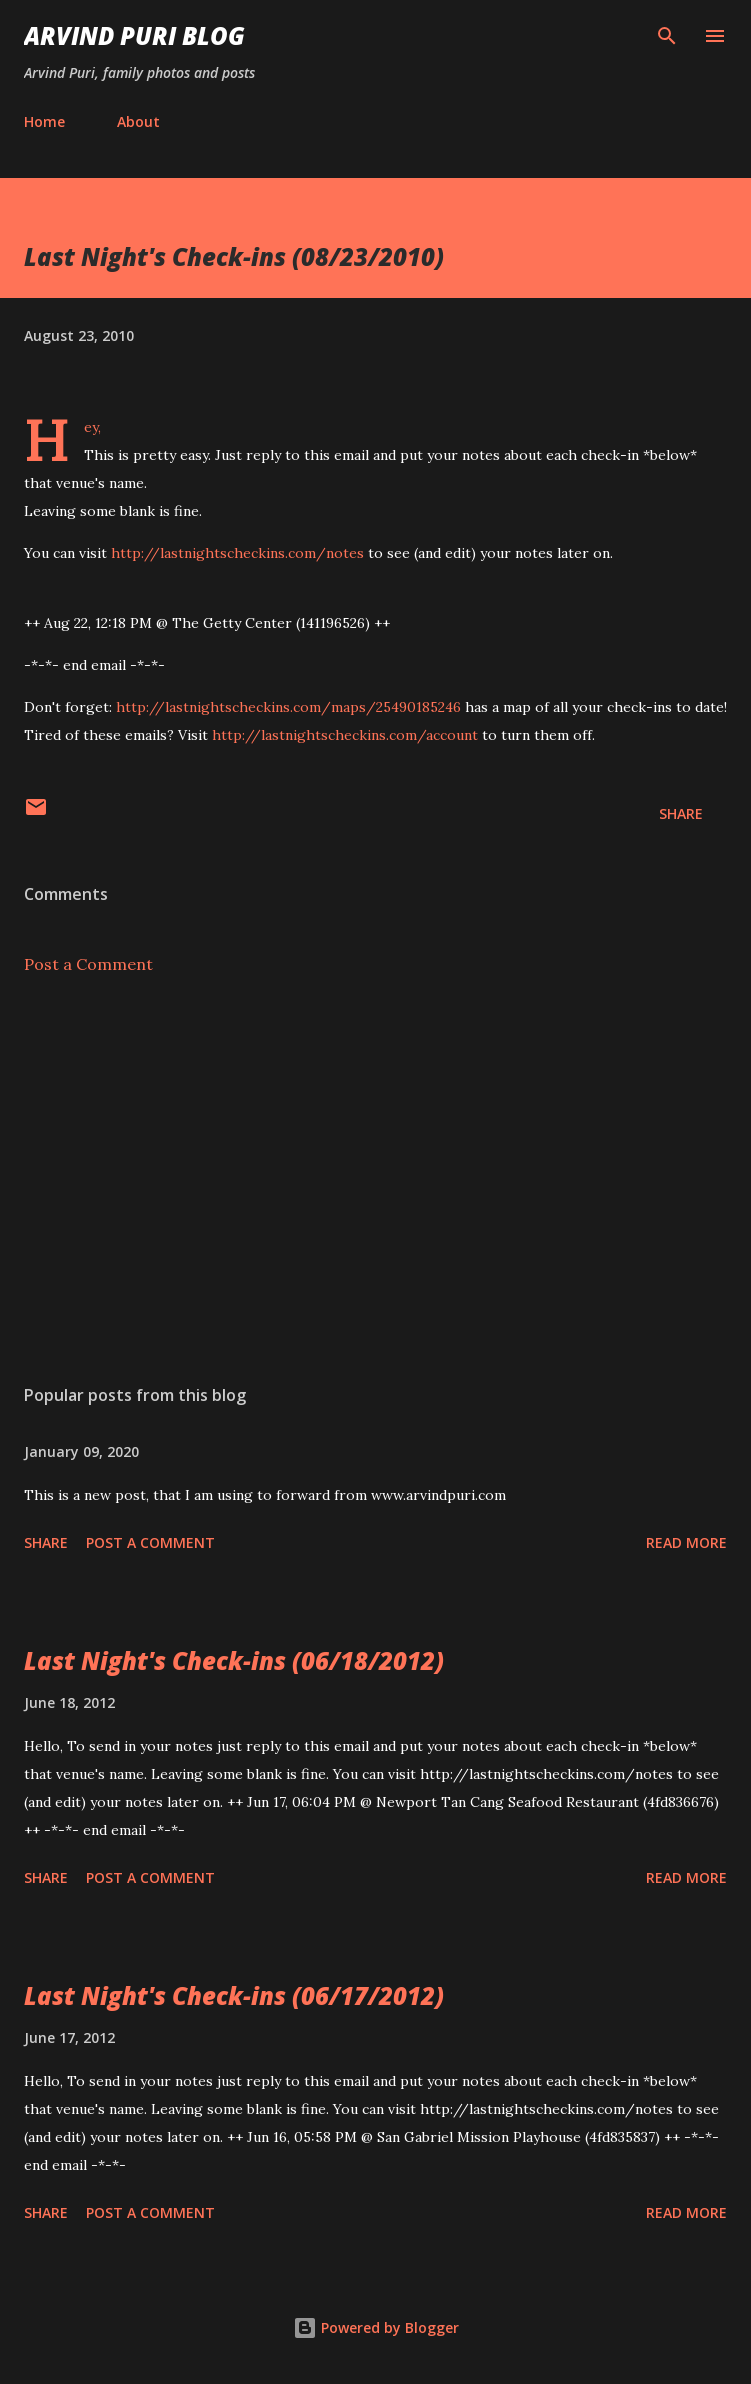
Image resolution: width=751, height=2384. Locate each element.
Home (44, 121)
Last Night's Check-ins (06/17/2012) (234, 1995)
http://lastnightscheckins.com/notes (237, 553)
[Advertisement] (375, 1180)
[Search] (667, 36)
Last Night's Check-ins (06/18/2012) (234, 1660)
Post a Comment (88, 964)
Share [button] (681, 813)
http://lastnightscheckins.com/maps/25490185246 (288, 707)
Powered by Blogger (376, 2327)
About (138, 121)
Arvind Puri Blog (134, 35)
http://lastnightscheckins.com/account (345, 735)
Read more (686, 1542)
